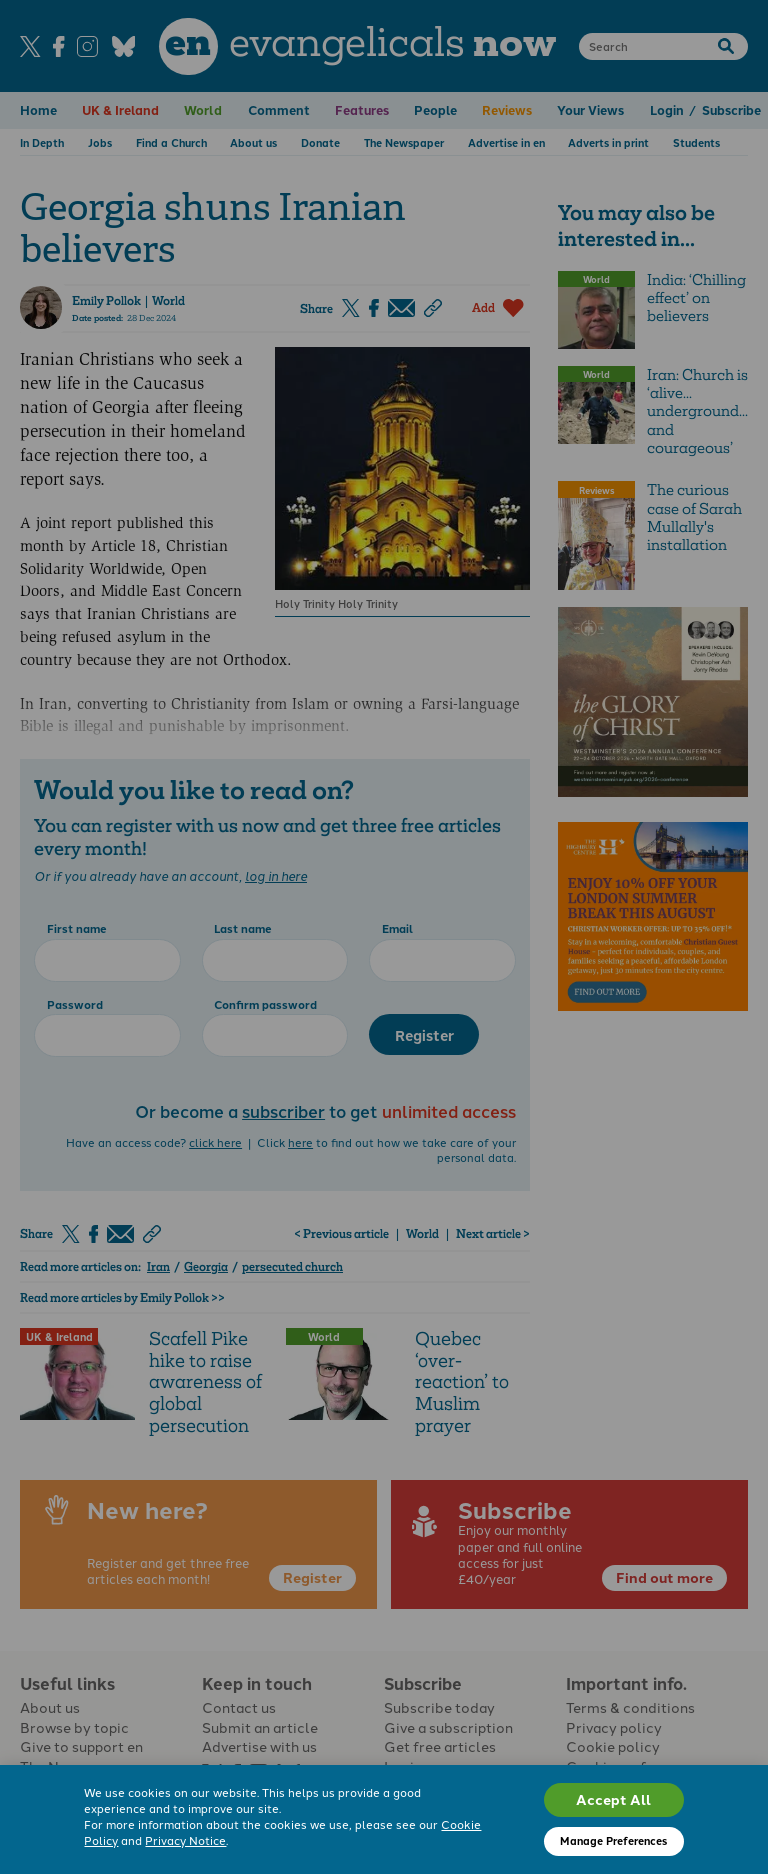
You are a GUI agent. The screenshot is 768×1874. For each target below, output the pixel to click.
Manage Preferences (613, 1840)
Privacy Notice (185, 1840)
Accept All (613, 1799)
